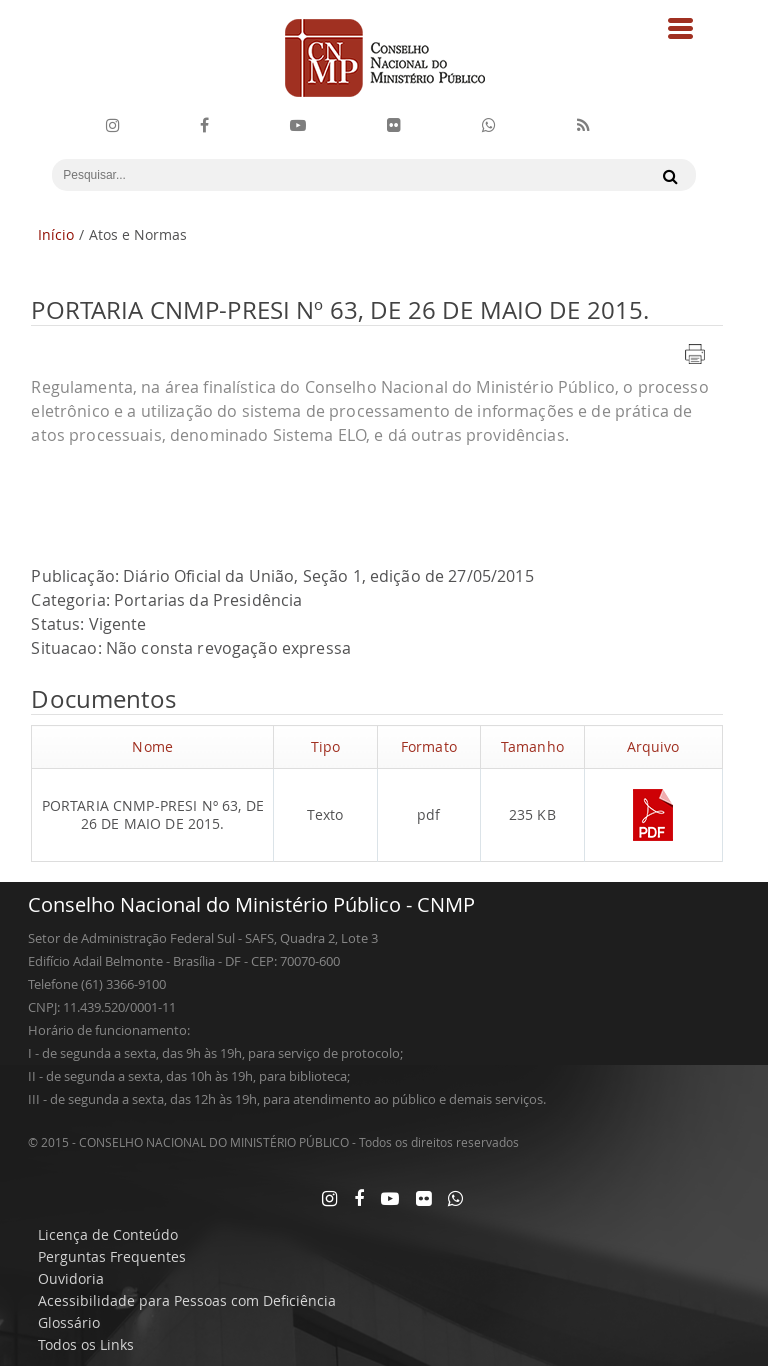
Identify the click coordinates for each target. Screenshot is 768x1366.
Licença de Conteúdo (108, 1234)
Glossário (69, 1322)
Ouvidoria (71, 1278)
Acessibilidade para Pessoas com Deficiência (187, 1300)
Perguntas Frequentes (112, 1256)
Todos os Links (86, 1344)
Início (56, 234)
